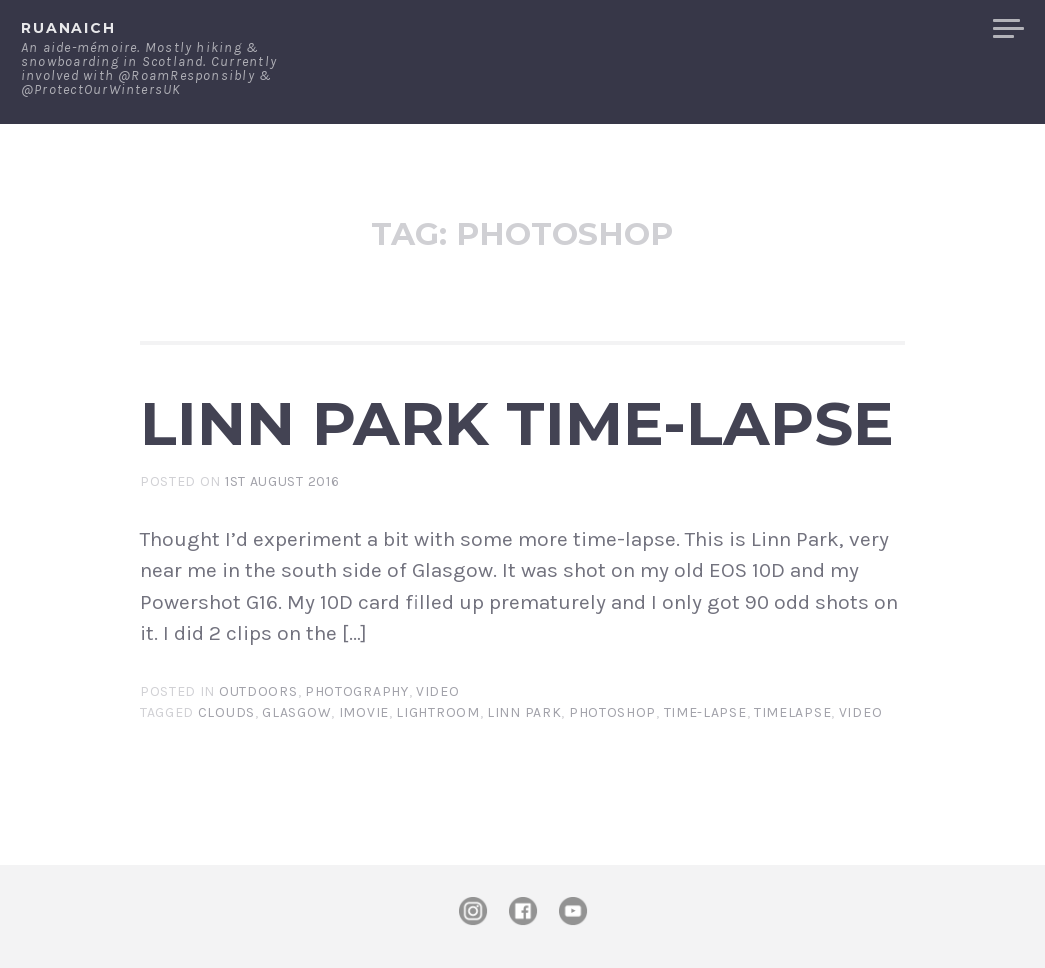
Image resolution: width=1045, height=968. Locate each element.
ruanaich (68, 28)
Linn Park (524, 712)
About (674, 29)
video (861, 712)
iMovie (364, 712)
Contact (770, 29)
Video (438, 691)
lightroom (437, 712)
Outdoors (258, 691)
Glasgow (296, 712)
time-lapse (705, 712)
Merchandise (902, 29)
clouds (226, 712)
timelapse (792, 712)
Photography (357, 691)
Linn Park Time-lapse (517, 423)
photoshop (612, 712)
